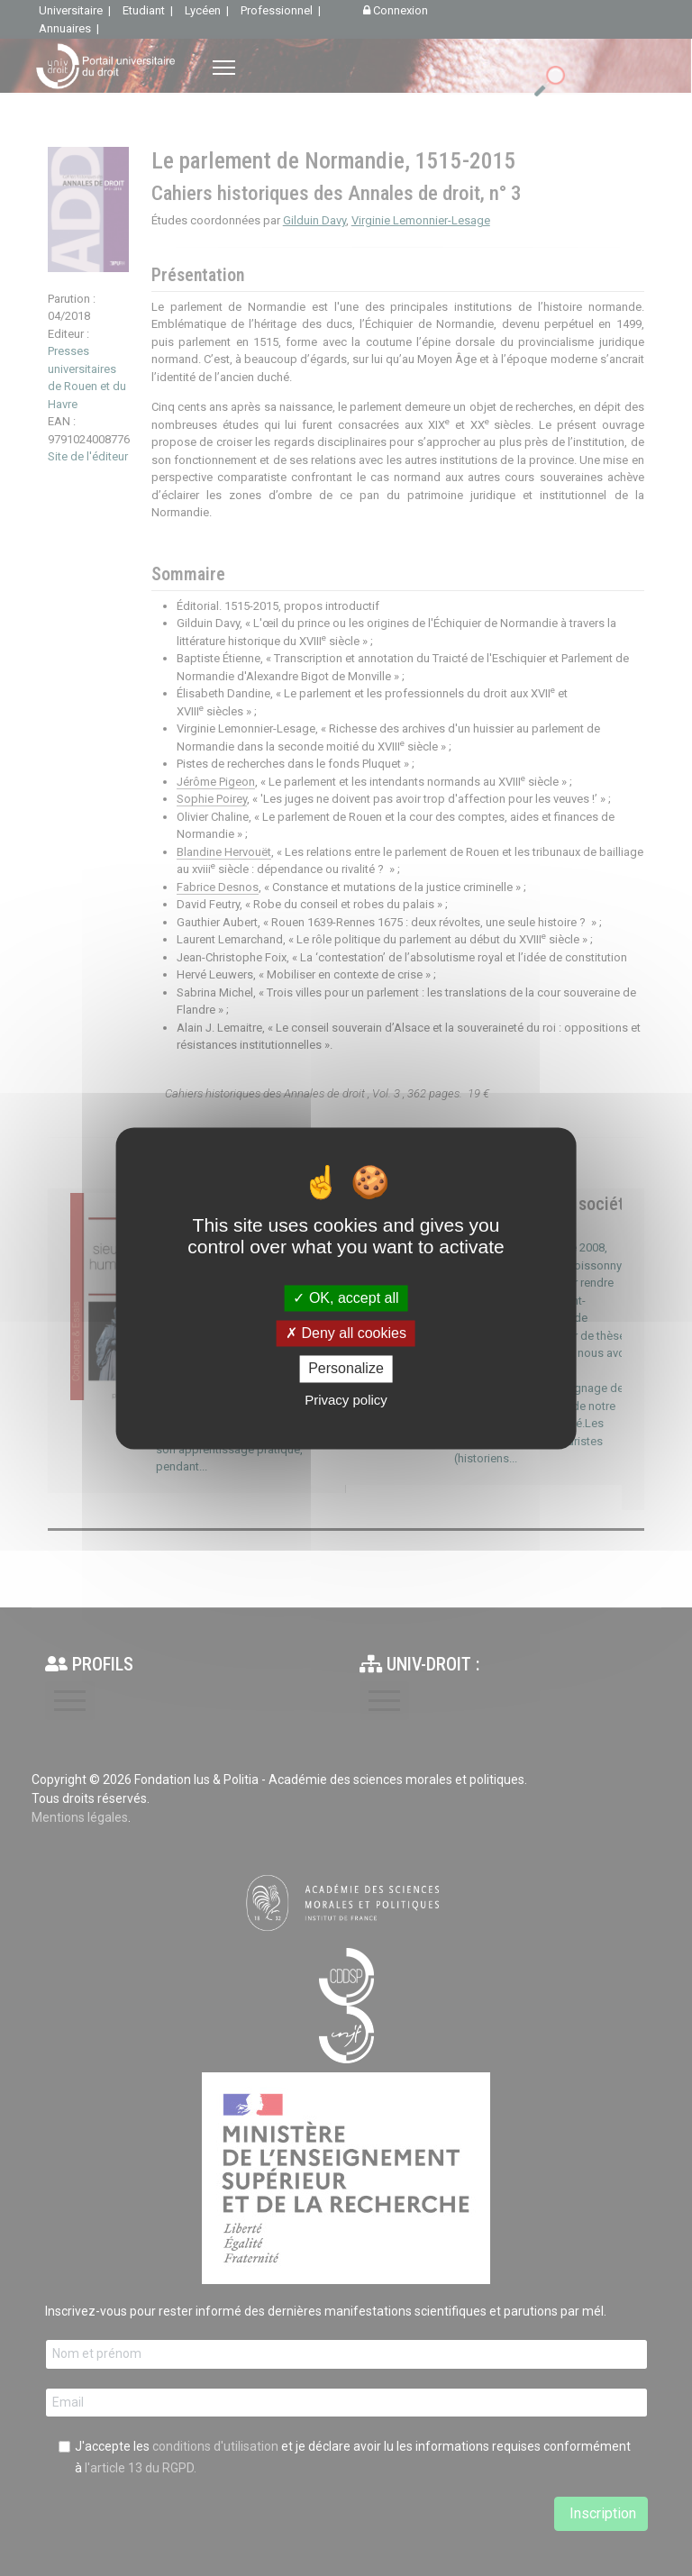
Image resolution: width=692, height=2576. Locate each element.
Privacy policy (346, 1399)
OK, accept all (345, 1298)
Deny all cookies (346, 1334)
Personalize (346, 1369)
